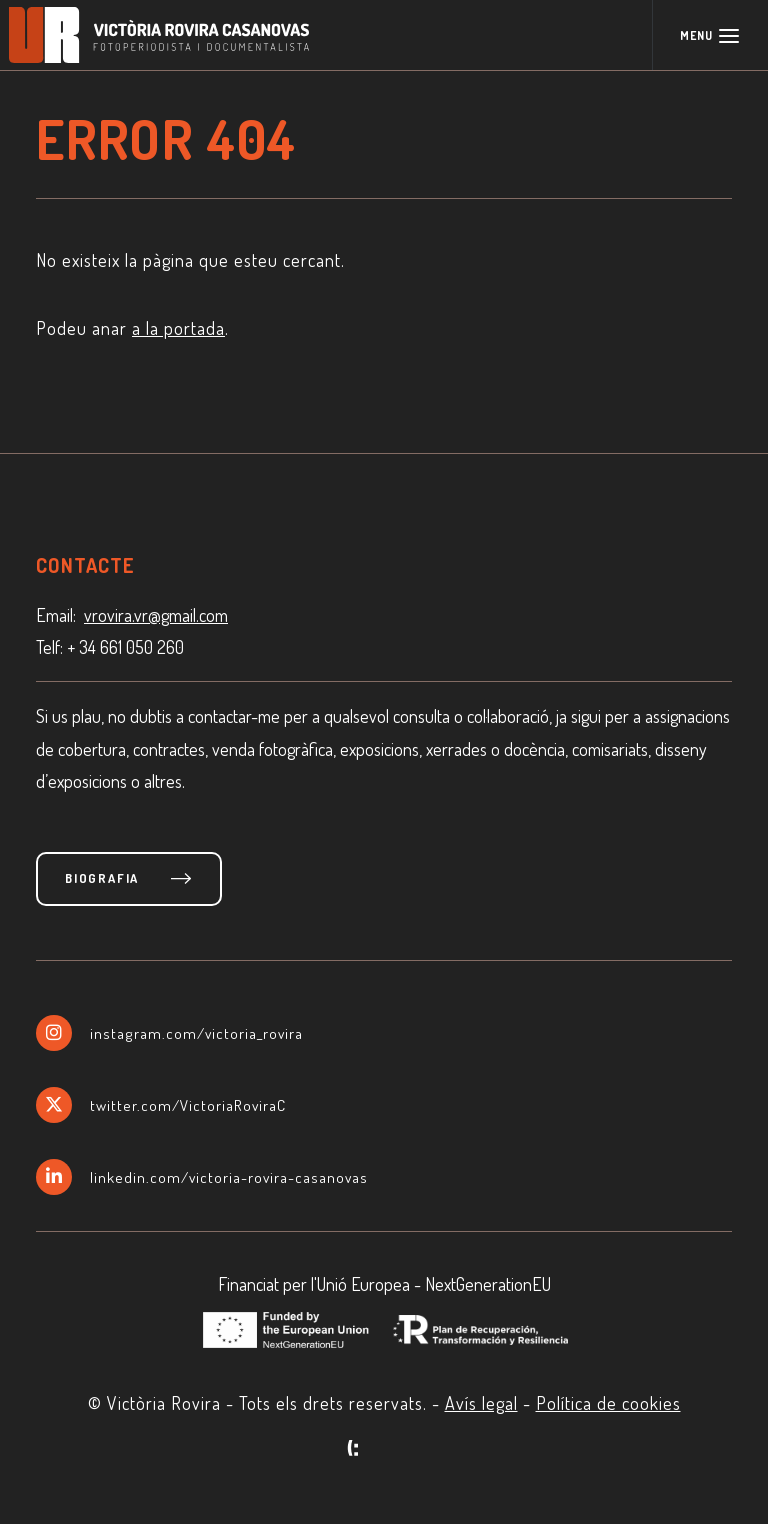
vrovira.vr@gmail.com (156, 615)
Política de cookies (608, 1403)
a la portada (178, 328)
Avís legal (481, 1403)
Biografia (102, 878)
